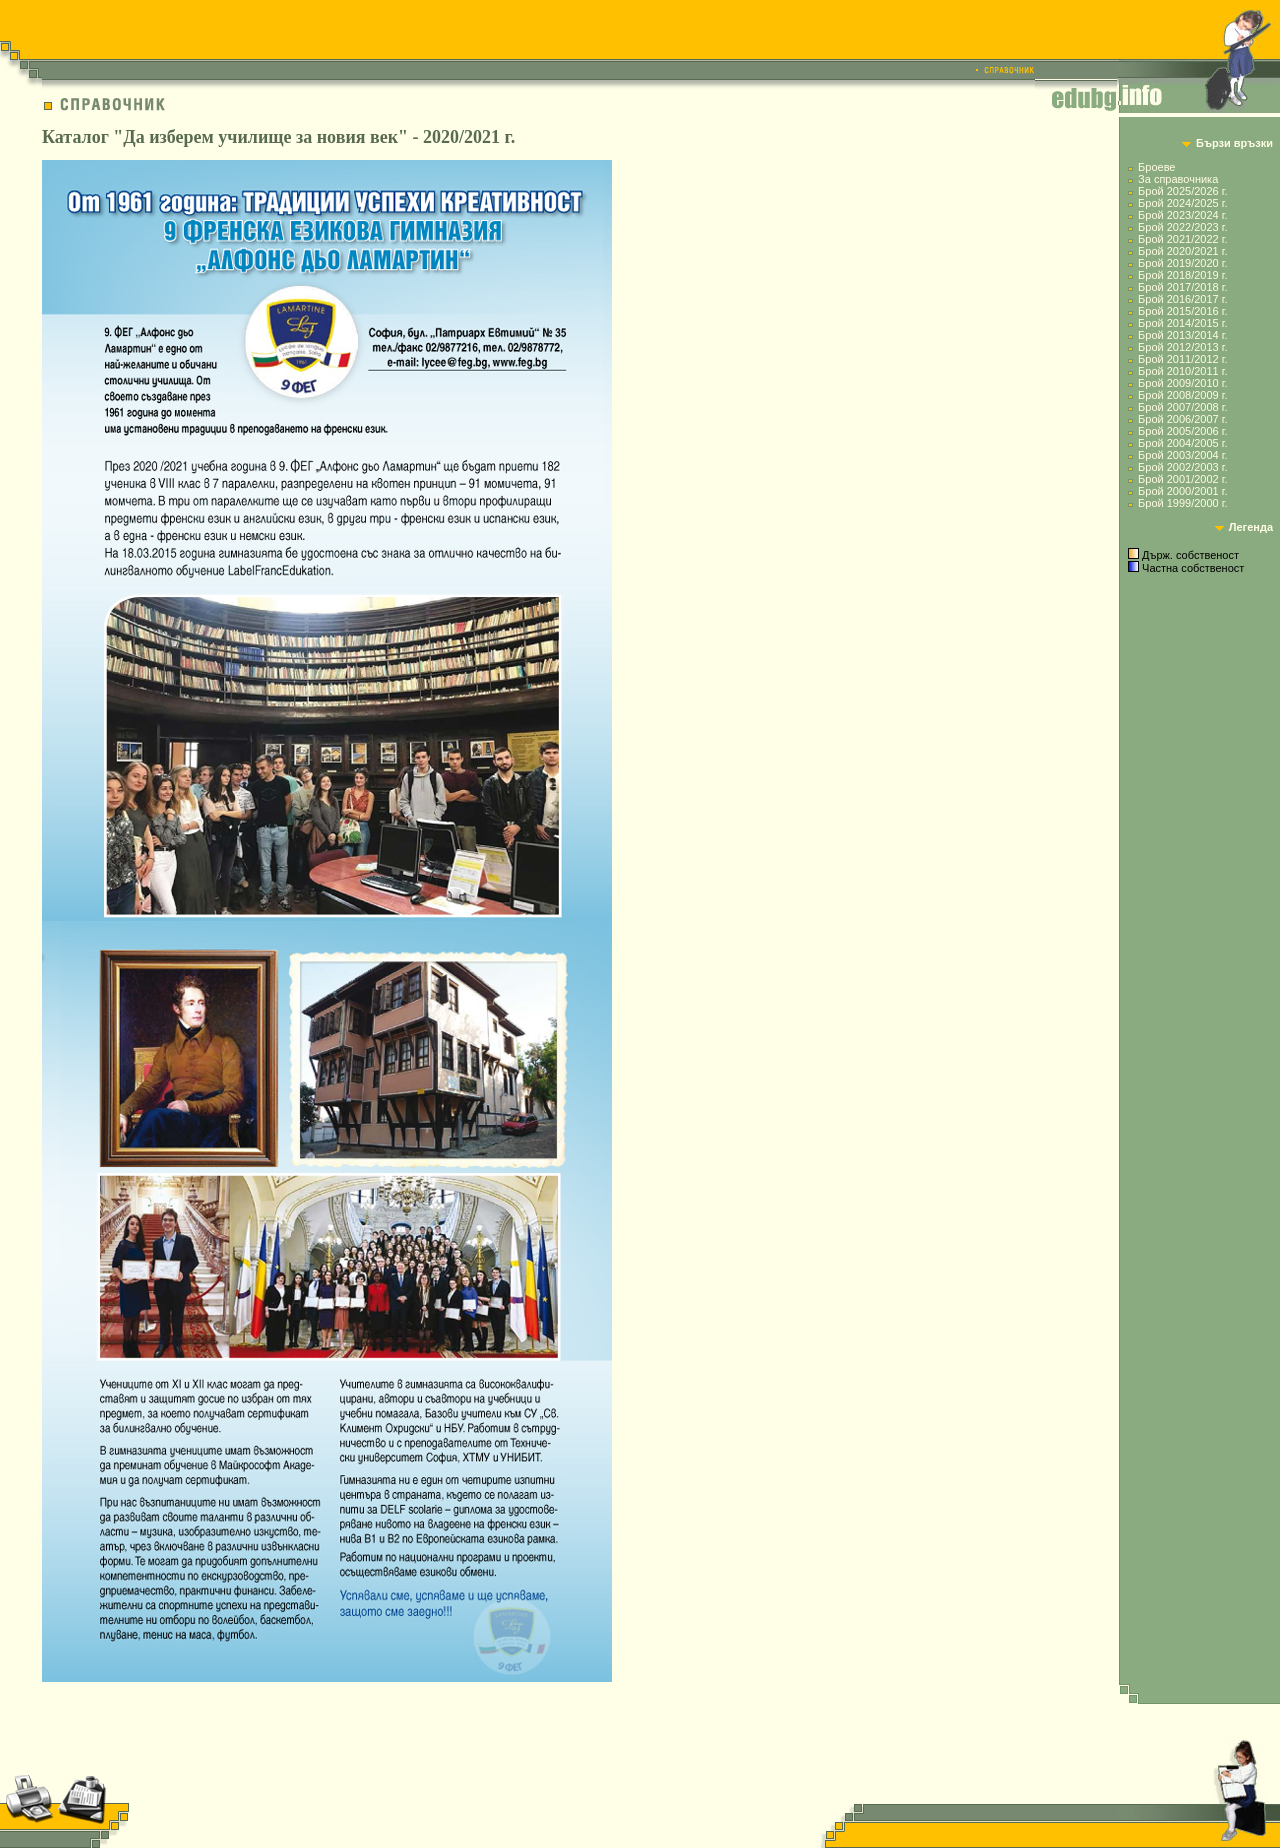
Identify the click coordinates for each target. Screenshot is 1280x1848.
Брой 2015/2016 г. (1182, 311)
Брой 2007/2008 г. (1182, 407)
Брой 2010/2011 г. (1182, 371)
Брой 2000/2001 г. (1182, 491)
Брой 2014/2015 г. (1182, 323)
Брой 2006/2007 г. (1182, 419)
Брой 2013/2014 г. (1182, 335)
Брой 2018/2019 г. (1182, 275)
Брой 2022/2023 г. (1182, 227)
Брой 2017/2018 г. (1182, 287)
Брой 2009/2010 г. (1182, 383)
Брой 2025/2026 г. (1182, 191)
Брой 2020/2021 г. (1182, 251)
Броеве (1156, 167)
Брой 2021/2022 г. (1182, 239)
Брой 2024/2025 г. (1182, 203)
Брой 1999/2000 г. (1182, 503)
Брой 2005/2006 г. (1182, 431)
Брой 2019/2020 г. (1182, 263)
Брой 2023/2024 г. (1182, 215)
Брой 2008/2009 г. (1182, 395)
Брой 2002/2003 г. (1182, 467)
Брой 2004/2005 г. (1182, 443)
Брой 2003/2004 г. (1182, 455)
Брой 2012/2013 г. (1182, 347)
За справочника (1178, 179)
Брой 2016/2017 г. (1182, 299)
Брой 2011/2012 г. (1182, 359)
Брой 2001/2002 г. (1182, 479)
